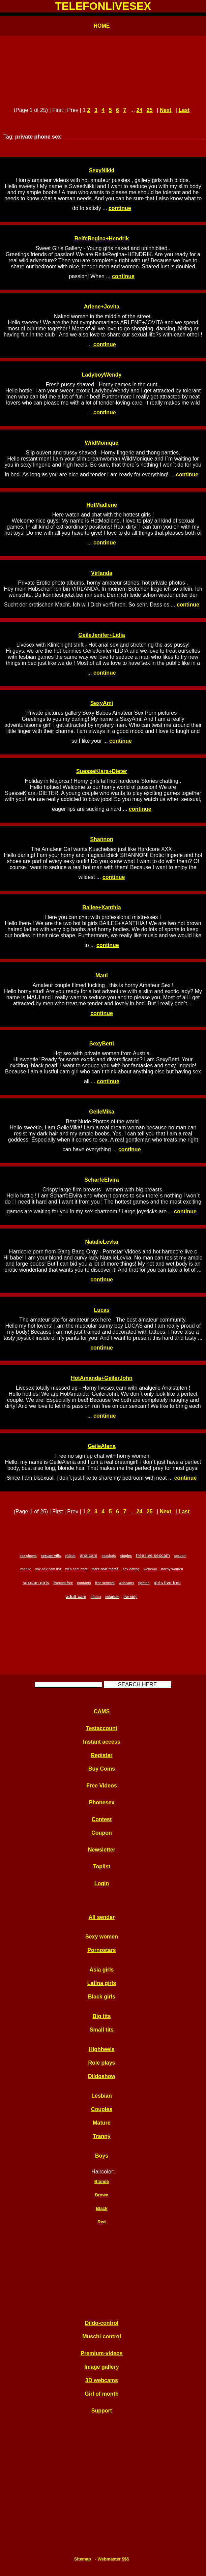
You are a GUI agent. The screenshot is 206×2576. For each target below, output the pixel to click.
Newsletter (101, 1850)
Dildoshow (101, 2076)
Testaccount (101, 1728)
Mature (101, 2123)
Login (101, 1883)
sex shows (28, 1556)
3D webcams (101, 2380)
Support (101, 2411)
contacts (84, 1583)
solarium (112, 1597)
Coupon (101, 1833)
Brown (102, 2194)
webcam (150, 1569)
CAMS (102, 1711)
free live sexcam (153, 1555)
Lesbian (101, 2096)
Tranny (101, 2136)
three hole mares (105, 1569)
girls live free (167, 1582)
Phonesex (102, 1802)
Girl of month (101, 2394)
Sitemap (82, 2559)
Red (101, 2221)
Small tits (102, 2030)
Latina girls (101, 1983)
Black (101, 2208)
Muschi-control (101, 2336)
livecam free (63, 1583)
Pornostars (101, 1950)
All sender (102, 1917)
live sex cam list (48, 1569)
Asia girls (101, 1970)
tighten (143, 1583)
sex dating (131, 1569)
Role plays (101, 2063)
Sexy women (101, 1937)
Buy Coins (101, 1769)
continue (120, 208)
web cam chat (76, 1569)
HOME (102, 26)
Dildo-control (102, 2323)
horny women (172, 1569)
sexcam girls (36, 1582)
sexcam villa (51, 1556)
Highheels (101, 2049)
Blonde (101, 2181)
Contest (102, 1819)
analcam (88, 1555)
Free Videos (101, 1785)
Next (166, 110)
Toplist (101, 1866)
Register (101, 1755)
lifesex (96, 1597)
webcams (126, 1583)
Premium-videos (101, 2353)
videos (70, 1556)
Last (183, 110)
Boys (101, 2156)
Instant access (101, 1742)
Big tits (101, 2016)
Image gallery (101, 2367)
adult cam (76, 1596)
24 (140, 110)
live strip (130, 1597)
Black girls (101, 1997)
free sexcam (105, 1583)
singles (125, 1556)
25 (150, 110)
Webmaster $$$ (113, 2559)
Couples (101, 2109)
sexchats (108, 1556)
